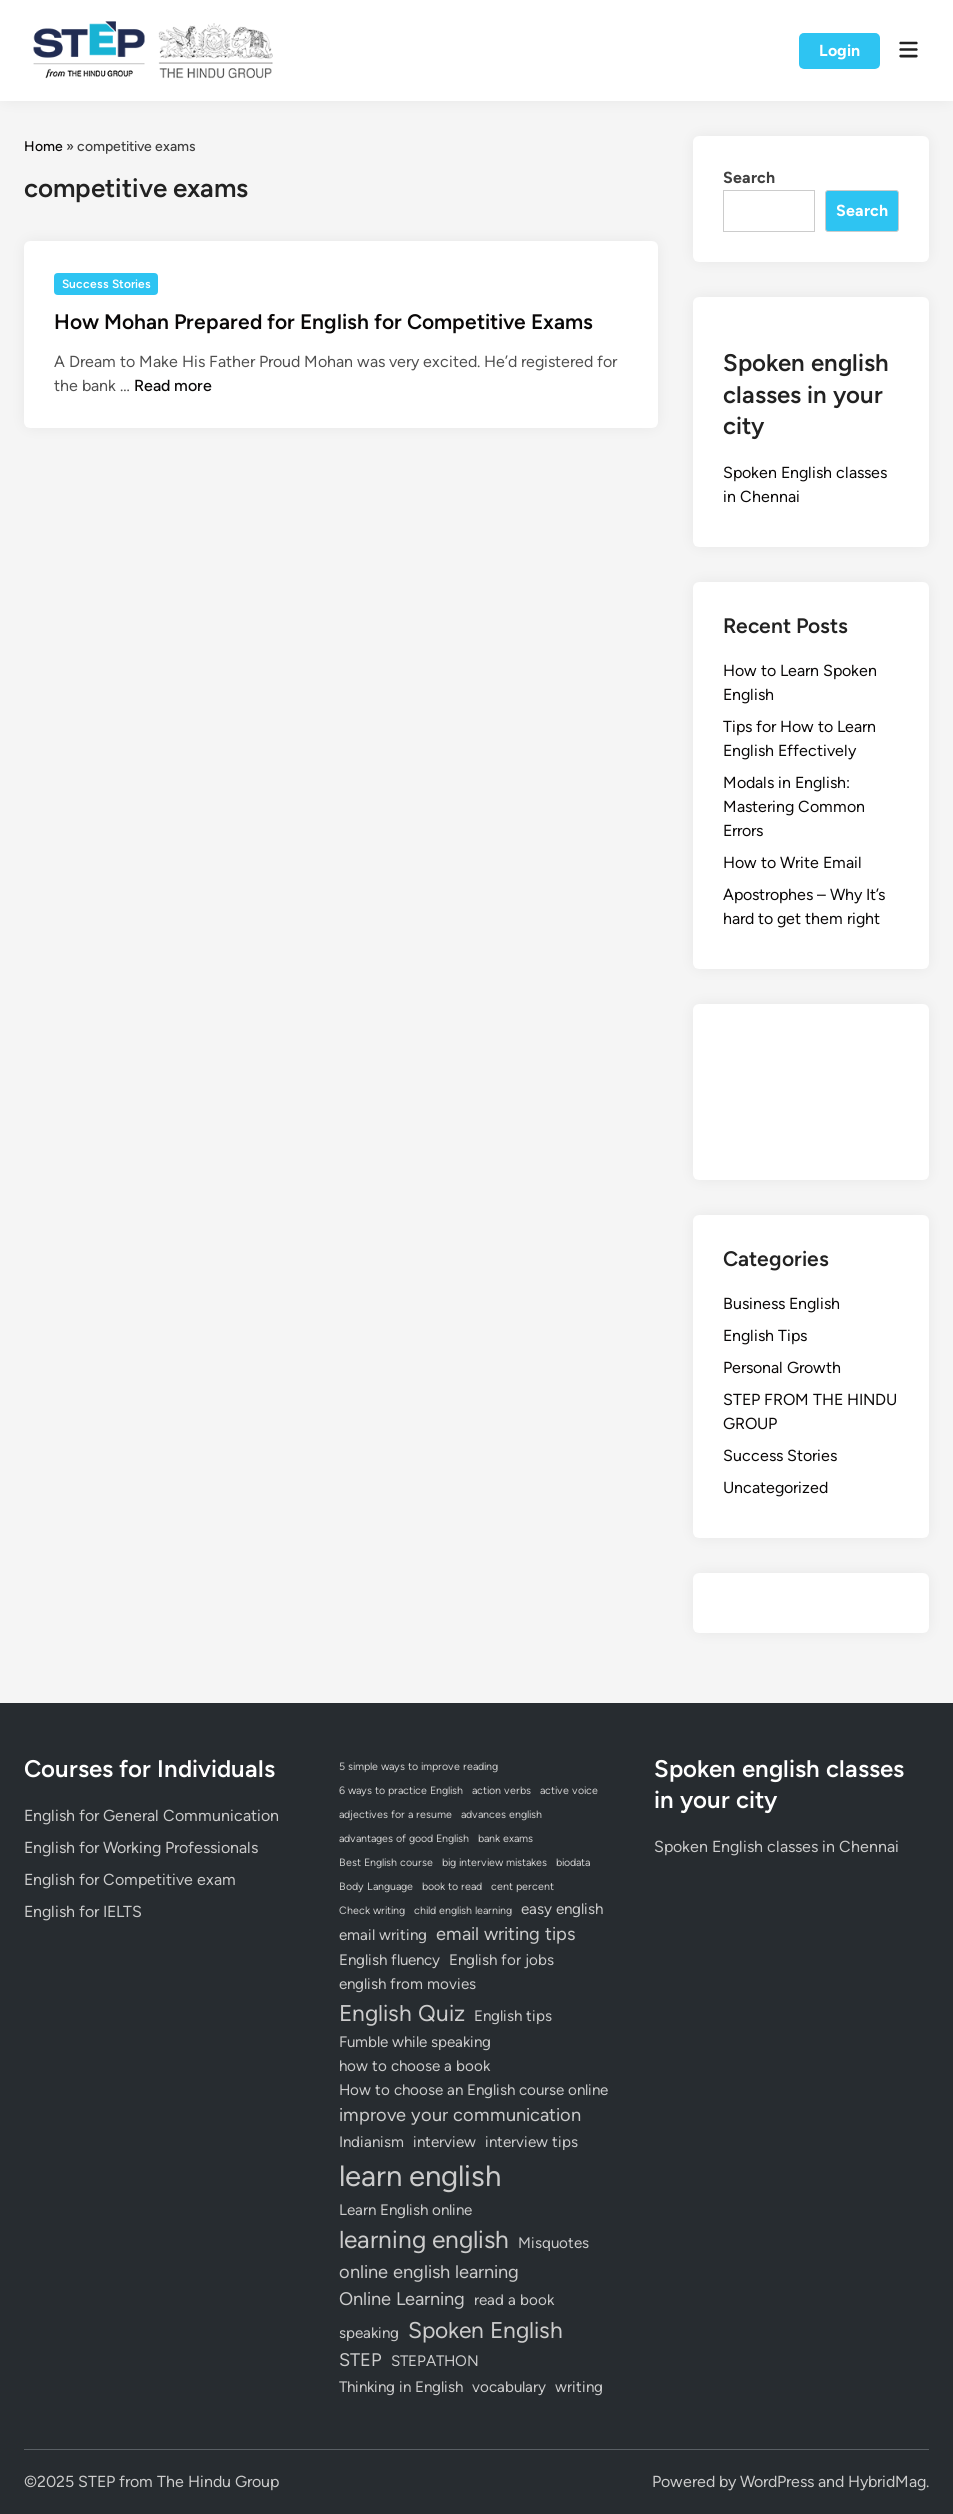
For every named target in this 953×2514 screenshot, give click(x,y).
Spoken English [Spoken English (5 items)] (485, 2330)
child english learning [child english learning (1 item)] (463, 1910)
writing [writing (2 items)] (579, 2387)
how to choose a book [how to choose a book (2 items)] (414, 2066)
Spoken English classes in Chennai (776, 1846)
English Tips (765, 1335)
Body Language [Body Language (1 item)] (376, 1886)
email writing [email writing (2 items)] (383, 1935)
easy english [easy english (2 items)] (562, 1909)
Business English (781, 1303)
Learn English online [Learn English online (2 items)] (405, 2210)
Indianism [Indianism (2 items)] (371, 2142)
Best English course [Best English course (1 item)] (386, 1862)
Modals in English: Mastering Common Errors (794, 806)
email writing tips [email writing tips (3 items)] (505, 1934)
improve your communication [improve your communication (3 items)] (460, 2115)
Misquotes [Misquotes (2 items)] (553, 2243)
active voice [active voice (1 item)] (569, 1790)
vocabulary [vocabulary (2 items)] (509, 2387)
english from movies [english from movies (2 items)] (407, 1984)
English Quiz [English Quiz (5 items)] (402, 2013)
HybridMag (887, 2481)
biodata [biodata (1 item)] (573, 1862)
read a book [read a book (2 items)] (514, 2300)
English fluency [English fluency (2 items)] (389, 1960)
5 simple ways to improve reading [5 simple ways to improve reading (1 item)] (418, 1766)
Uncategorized (775, 1487)
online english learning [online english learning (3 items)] (429, 2272)
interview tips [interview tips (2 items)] (531, 2142)
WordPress (777, 2481)
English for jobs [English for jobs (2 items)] (501, 1960)
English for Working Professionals (141, 1847)
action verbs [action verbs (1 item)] (501, 1790)
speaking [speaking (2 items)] (369, 2333)
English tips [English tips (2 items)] (513, 2016)
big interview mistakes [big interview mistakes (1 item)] (494, 1862)
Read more (173, 385)
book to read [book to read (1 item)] (452, 1886)
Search (749, 177)
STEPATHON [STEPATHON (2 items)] (435, 2361)
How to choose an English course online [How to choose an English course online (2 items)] (473, 2090)
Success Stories (106, 284)
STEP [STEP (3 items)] (360, 2360)
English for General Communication (151, 1815)
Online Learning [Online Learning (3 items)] (402, 2299)
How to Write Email (792, 862)
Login (839, 50)
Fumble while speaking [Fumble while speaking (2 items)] (415, 2042)
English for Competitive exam (130, 1879)
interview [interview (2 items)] (444, 2142)
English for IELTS (83, 1911)
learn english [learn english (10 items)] (420, 2175)
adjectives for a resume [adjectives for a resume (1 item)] (395, 1814)
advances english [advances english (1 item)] (501, 1814)
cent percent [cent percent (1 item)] (522, 1886)
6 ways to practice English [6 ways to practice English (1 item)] (401, 1790)
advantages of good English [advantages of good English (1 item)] (404, 1838)
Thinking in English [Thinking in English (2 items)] (401, 2387)
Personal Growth (782, 1367)
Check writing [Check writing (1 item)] (372, 1910)
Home (43, 146)
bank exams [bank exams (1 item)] (505, 1838)
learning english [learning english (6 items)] (424, 2239)
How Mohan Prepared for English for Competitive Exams (323, 321)
